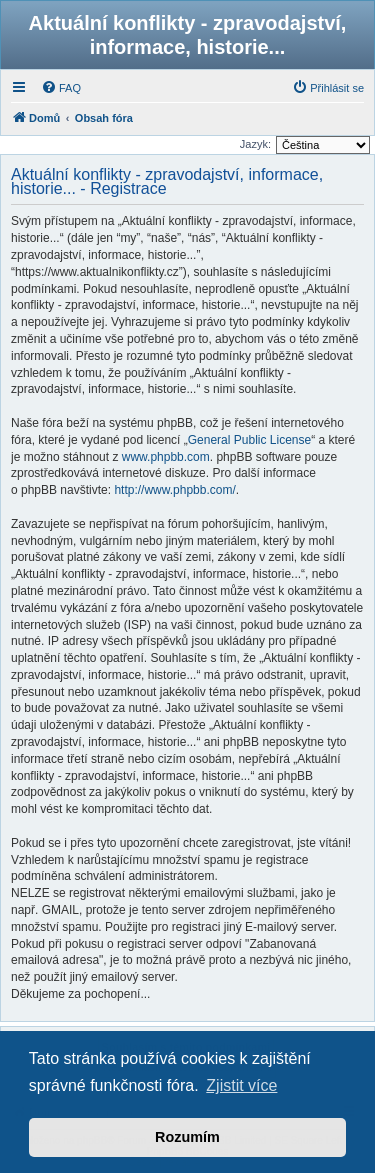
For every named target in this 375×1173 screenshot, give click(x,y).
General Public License (249, 440)
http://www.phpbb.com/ (174, 490)
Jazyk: (255, 144)
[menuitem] (61, 88)
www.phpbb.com (166, 457)
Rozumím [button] (187, 1137)
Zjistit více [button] (241, 1085)
